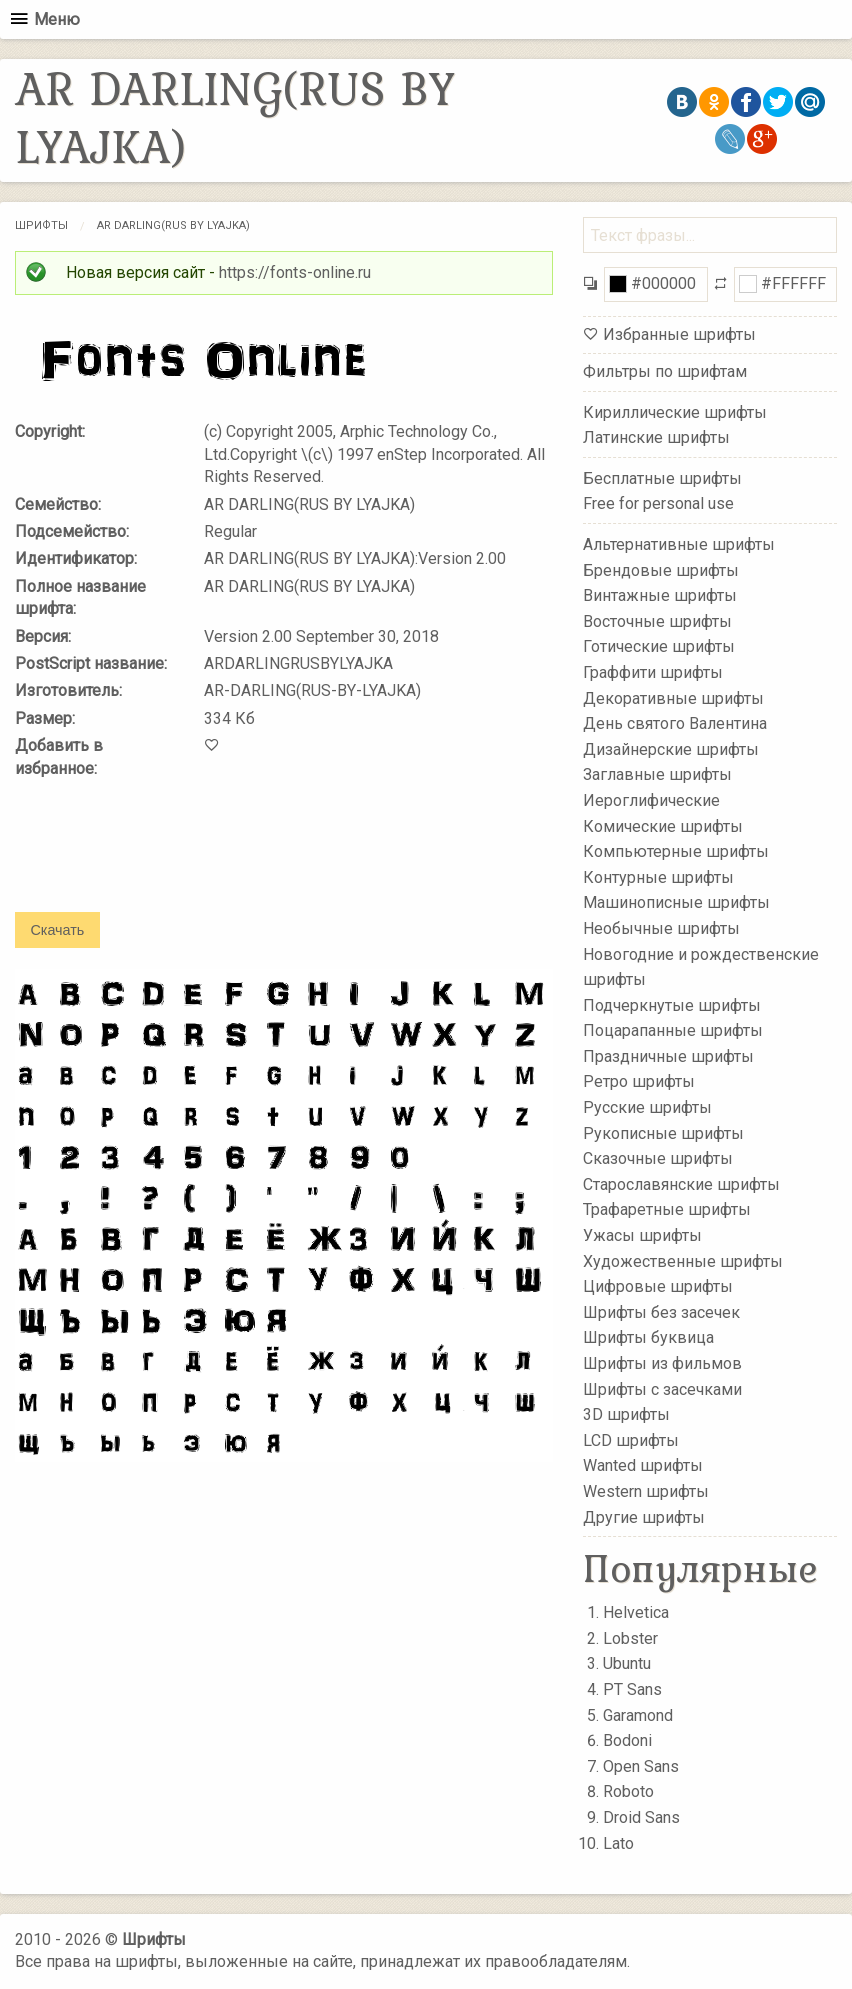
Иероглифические (651, 800)
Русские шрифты (647, 1107)
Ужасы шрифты (642, 1235)
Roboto (628, 1791)
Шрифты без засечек (661, 1312)
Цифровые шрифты (658, 1286)
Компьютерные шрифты (676, 851)
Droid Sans (641, 1817)
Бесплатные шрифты (662, 478)
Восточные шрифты (657, 621)
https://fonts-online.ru (295, 272)
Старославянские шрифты (681, 1184)
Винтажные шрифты (660, 595)
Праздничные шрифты (668, 1056)
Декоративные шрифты (673, 697)
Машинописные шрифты (676, 902)
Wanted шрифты (643, 1465)
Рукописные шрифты (663, 1132)
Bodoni (627, 1740)
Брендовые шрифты (661, 569)
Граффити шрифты (653, 672)
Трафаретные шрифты (667, 1209)
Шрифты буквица (648, 1337)
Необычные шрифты (661, 928)
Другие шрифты (644, 1516)
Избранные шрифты (679, 334)
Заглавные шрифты (657, 774)
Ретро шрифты (639, 1081)
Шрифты (41, 225)
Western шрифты (646, 1491)
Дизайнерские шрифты (671, 749)
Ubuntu (627, 1663)
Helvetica (636, 1612)
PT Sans (632, 1689)
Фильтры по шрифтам (665, 371)
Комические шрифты (663, 825)
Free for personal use (658, 503)
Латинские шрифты (656, 437)
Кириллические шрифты (675, 411)
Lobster (630, 1638)
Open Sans (641, 1766)
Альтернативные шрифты (679, 544)
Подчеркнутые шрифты (672, 1004)
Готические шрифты (659, 646)
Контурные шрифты (658, 876)
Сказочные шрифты (658, 1158)
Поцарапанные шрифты (673, 1030)
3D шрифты (626, 1414)
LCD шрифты (631, 1440)
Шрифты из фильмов (662, 1363)
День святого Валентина (675, 723)
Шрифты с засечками (662, 1388)
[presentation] (167, 859)
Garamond (638, 1715)
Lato (618, 1843)
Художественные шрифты (683, 1260)
